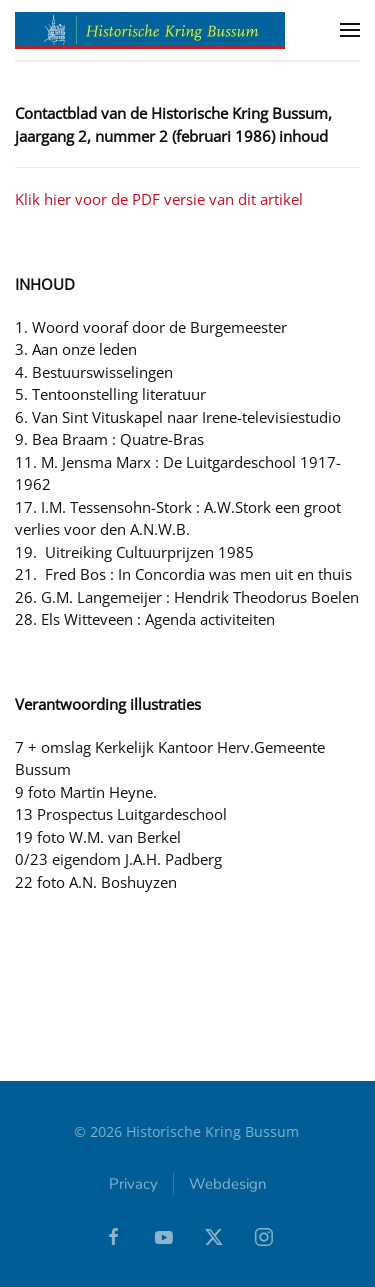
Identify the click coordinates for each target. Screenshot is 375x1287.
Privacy (133, 1184)
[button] (350, 30)
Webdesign (228, 1184)
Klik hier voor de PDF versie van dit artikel (159, 199)
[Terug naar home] (150, 30)
